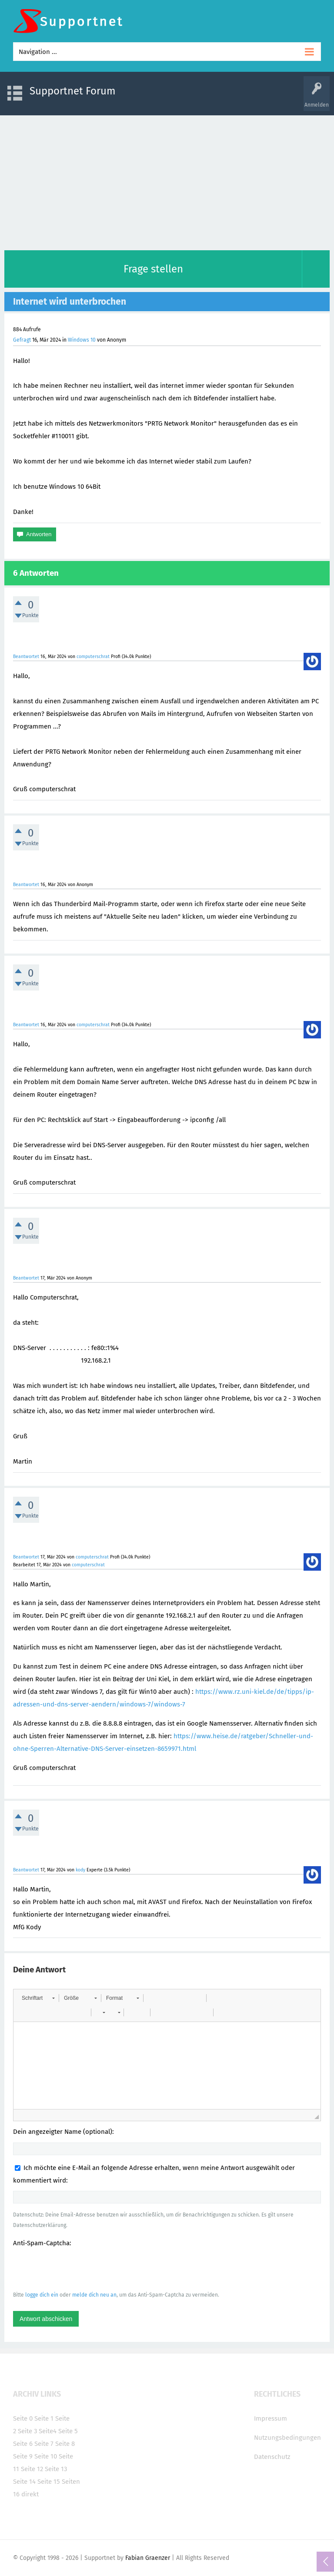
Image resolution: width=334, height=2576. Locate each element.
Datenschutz (272, 2457)
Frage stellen (153, 269)
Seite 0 (23, 2418)
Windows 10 (82, 340)
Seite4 (48, 2431)
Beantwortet (26, 656)
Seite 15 (48, 2481)
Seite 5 (68, 2431)
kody (80, 1870)
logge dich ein (41, 2295)
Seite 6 (23, 2444)
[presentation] (79, 2269)
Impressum (270, 2418)
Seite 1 (43, 2418)
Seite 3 (27, 2431)
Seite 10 (45, 2456)
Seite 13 (56, 2469)
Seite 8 (65, 2444)
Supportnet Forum (73, 91)
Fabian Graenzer (147, 2558)
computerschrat (93, 656)
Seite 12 (32, 2469)
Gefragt (22, 340)
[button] (38, 1998)
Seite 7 (43, 2444)
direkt (30, 2494)
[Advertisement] (167, 181)
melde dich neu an (94, 2295)
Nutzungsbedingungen (287, 2438)
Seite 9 (23, 2456)
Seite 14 (24, 2481)
